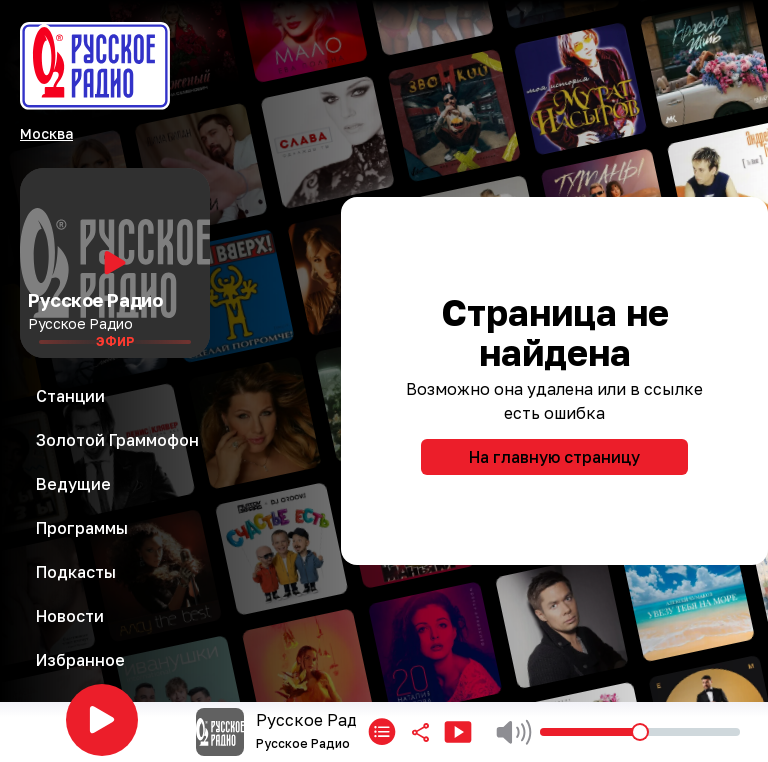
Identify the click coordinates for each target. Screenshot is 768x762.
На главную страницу (554, 457)
